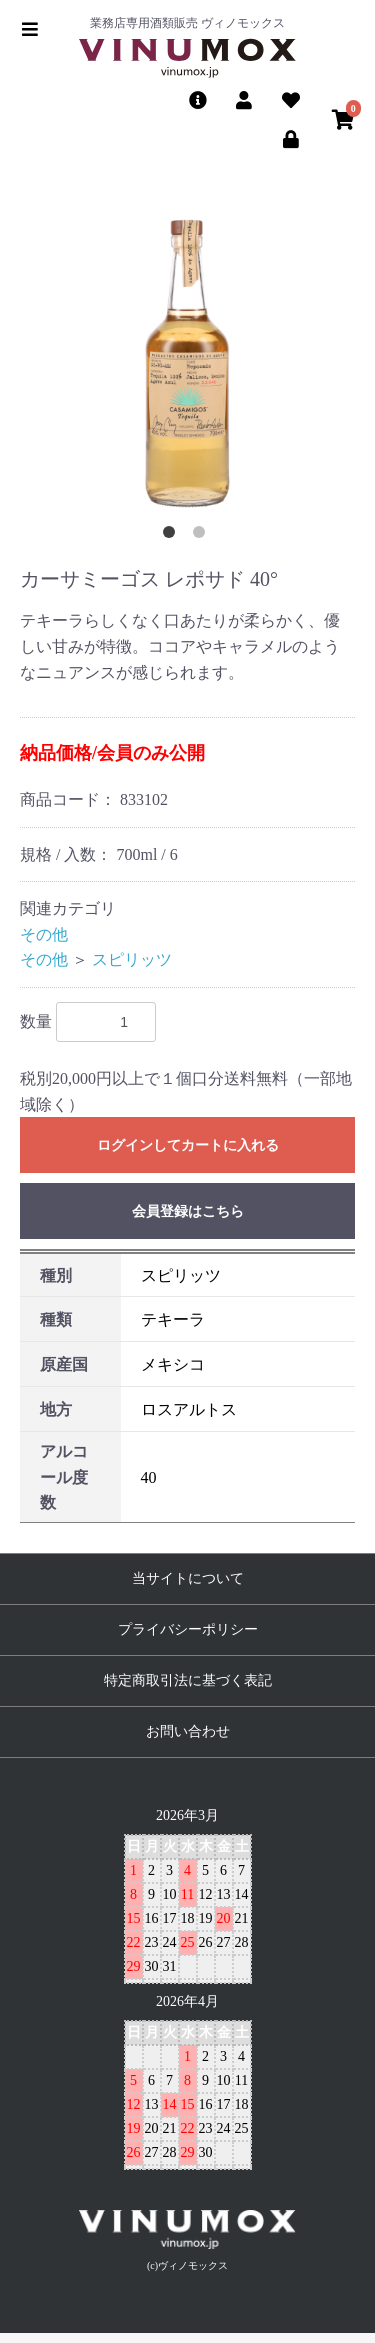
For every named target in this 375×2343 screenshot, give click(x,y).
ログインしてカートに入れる (188, 1145)
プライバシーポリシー (188, 1629)
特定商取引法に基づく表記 (188, 1680)
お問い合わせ (188, 1731)
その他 (44, 934)
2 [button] (203, 536)
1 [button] (173, 536)
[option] (187, 363)
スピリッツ (132, 959)
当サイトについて (188, 1578)
